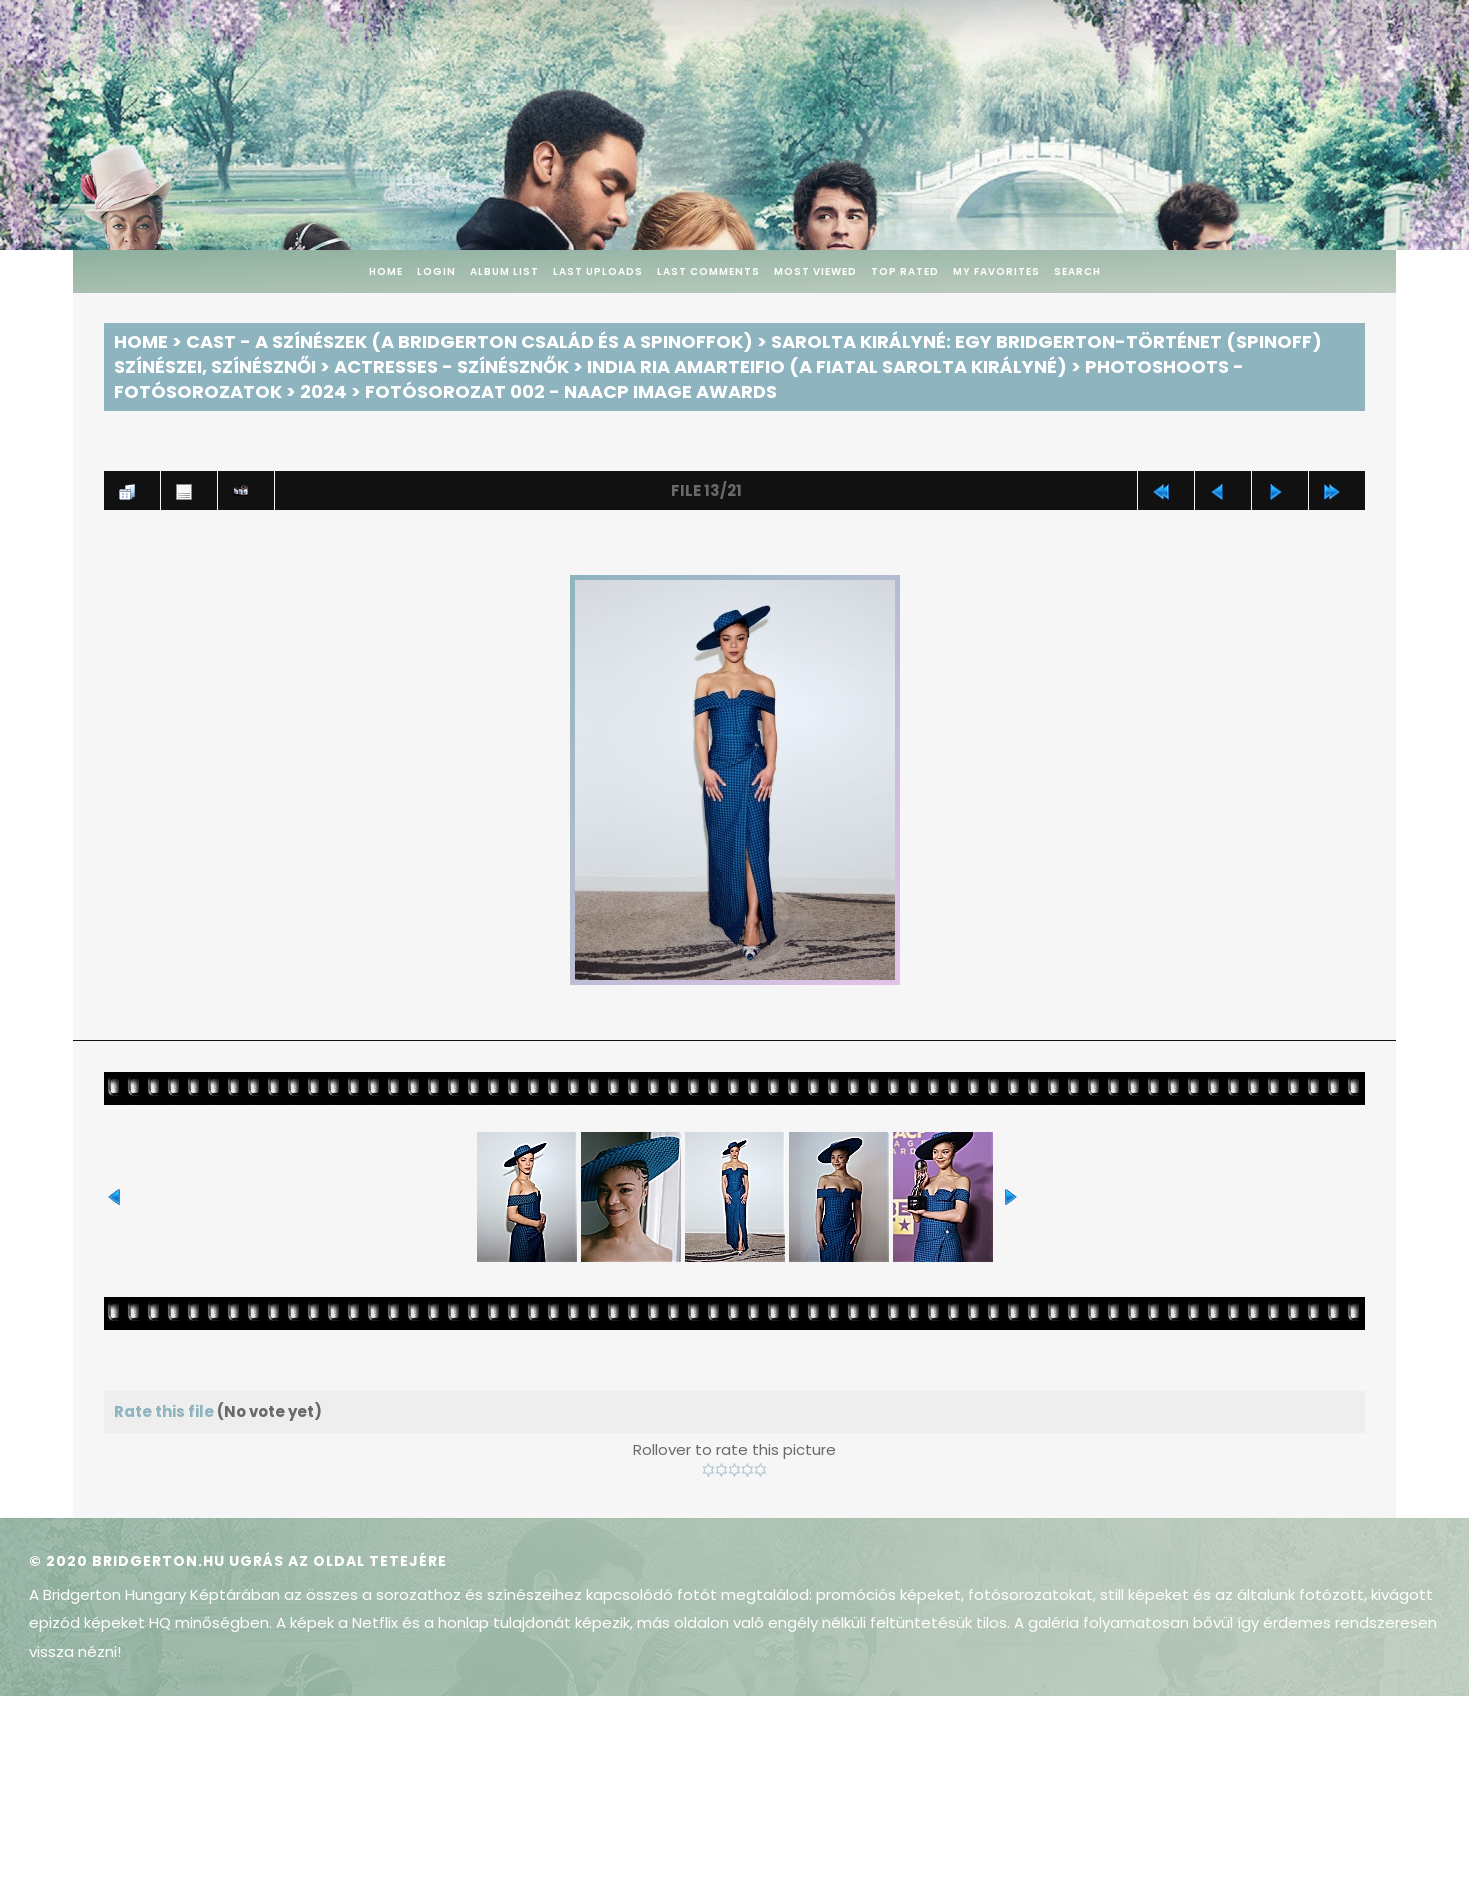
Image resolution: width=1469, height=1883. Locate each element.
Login (436, 271)
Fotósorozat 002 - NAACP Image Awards (571, 391)
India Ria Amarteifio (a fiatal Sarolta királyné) (827, 366)
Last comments (708, 271)
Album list (504, 271)
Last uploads (598, 271)
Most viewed (815, 271)
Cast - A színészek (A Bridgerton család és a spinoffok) (469, 341)
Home (386, 271)
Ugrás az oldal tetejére (338, 1561)
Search (1077, 271)
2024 (323, 391)
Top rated (905, 271)
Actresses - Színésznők (451, 366)
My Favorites (996, 271)
